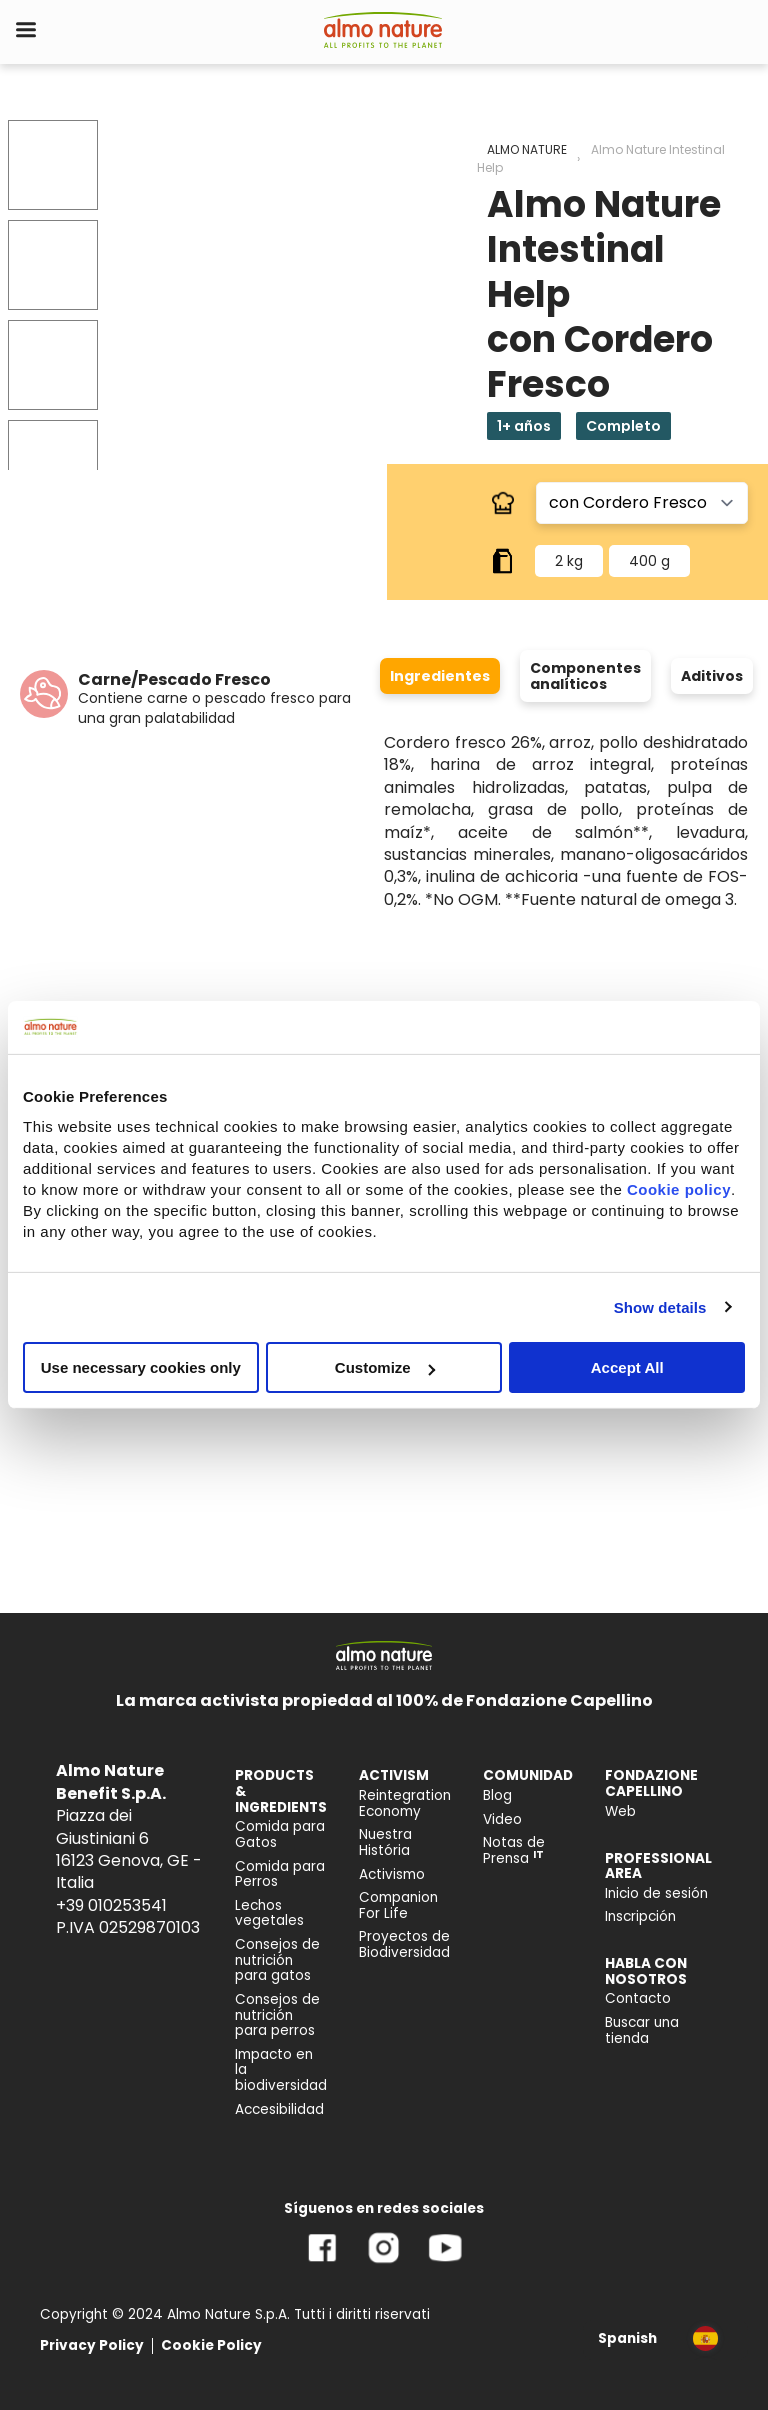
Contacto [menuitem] (638, 1998)
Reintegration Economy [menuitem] (405, 1803)
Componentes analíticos (585, 676)
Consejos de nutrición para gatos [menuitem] (277, 1960)
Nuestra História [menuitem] (385, 1842)
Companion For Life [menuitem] (398, 1905)
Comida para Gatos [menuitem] (280, 1834)
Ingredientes (440, 676)
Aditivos (712, 676)
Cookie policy (679, 1189)
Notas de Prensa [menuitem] (514, 1850)
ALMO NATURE (527, 149)
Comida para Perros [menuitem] (280, 1874)
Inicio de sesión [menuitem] (656, 1893)
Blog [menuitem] (497, 1795)
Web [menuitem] (620, 1811)
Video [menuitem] (502, 1819)
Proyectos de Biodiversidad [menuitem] (404, 1944)
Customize (385, 1367)
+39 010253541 (111, 1905)
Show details (660, 1306)
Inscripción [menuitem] (640, 1916)
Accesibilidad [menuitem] (279, 2109)
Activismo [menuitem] (392, 1874)
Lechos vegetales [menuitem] (269, 1913)
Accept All (627, 1367)
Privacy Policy (92, 2345)
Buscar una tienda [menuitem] (642, 2030)
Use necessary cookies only (141, 1367)
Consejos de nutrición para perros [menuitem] (277, 2015)
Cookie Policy (211, 2345)
